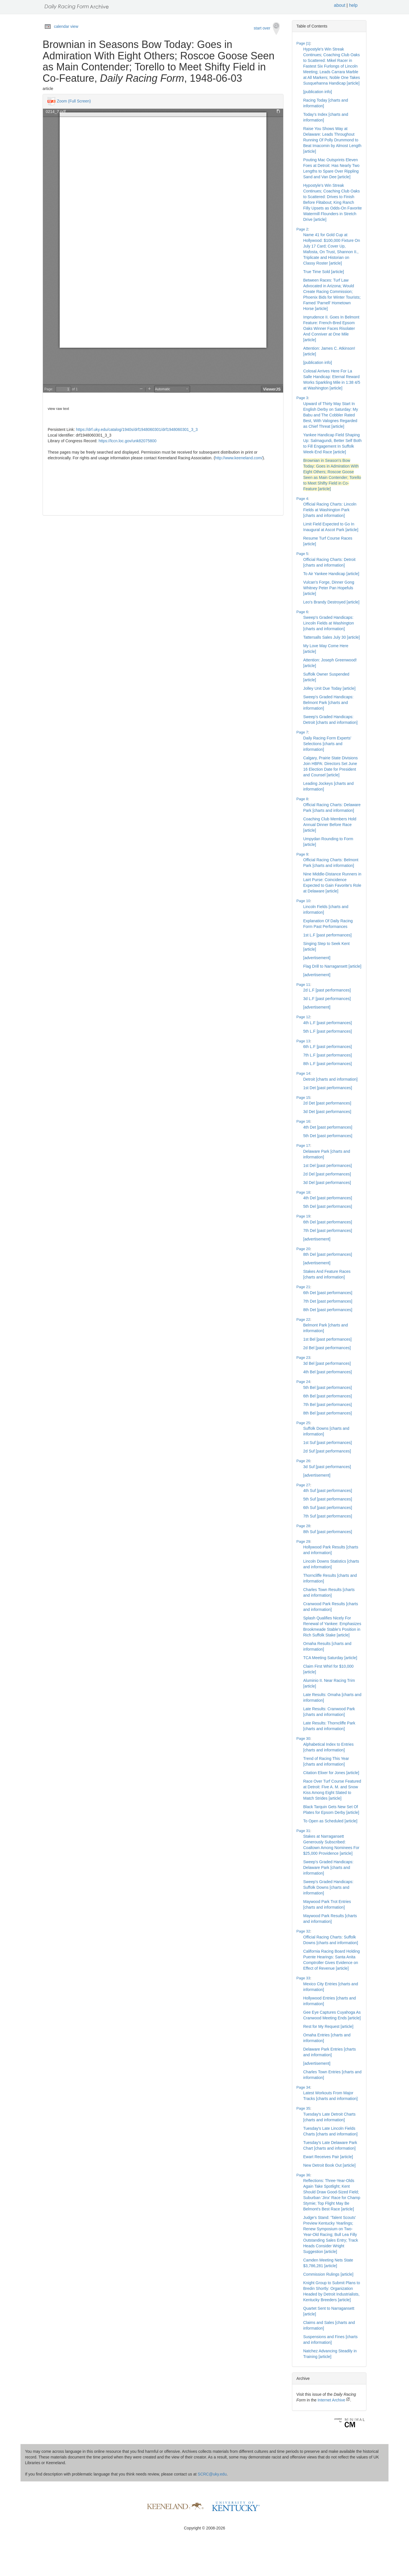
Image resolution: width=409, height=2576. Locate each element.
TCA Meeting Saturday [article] (330, 1657)
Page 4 (302, 498)
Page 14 (303, 1073)
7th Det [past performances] (327, 1301)
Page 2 (302, 229)
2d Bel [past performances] (327, 1347)
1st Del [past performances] (327, 1165)
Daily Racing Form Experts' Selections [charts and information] (327, 744)
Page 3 (302, 398)
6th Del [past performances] (327, 1222)
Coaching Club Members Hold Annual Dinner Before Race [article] (329, 825)
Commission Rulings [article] (328, 2274)
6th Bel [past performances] (327, 1396)
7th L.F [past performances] (327, 1055)
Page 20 (303, 1249)
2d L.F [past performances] (327, 990)
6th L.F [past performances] (327, 1046)
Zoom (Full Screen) (74, 100)
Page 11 (303, 984)
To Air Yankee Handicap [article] (331, 573)
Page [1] (303, 43)
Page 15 (303, 1097)
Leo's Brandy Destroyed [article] (331, 602)
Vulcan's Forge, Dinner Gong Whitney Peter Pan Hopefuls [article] (328, 588)
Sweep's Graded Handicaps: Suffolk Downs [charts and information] (328, 1887)
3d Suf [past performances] (327, 1466)
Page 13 (303, 1041)
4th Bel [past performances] (327, 1372)
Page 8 (302, 799)
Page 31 (303, 1831)
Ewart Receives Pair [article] (328, 2156)
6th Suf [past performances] (327, 1507)
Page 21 (303, 1287)
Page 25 (303, 1423)
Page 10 (303, 901)
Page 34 (303, 2087)
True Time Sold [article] (323, 271)
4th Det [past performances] (327, 1127)
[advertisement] (317, 957)
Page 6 (302, 612)
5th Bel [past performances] (327, 1387)
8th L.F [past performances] (327, 1063)
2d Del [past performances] (327, 1174)
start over (266, 28)
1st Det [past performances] (327, 1087)
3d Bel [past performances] (327, 1363)
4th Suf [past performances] (327, 1490)
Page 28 (303, 1526)
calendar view (66, 26)
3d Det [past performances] (327, 1111)
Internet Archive (334, 2400)
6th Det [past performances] (327, 1292)
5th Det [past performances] (327, 1135)
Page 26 (303, 1461)
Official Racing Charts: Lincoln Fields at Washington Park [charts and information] (329, 510)
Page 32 (303, 1931)
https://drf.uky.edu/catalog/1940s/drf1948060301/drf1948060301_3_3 (137, 429)
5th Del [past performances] (327, 1206)
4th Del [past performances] (327, 1198)
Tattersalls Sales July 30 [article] (331, 637)
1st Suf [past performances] (327, 1442)
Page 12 (303, 1017)
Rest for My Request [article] (328, 2026)
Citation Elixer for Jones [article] (331, 1772)
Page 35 (303, 2108)
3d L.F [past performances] (327, 998)
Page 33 (303, 1978)
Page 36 (303, 2175)
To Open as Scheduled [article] (330, 1821)
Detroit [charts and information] (330, 1079)
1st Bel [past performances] (327, 1339)
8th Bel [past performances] (327, 1413)
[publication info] (317, 91)
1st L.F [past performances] (327, 935)
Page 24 (303, 1382)
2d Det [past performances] (327, 1103)
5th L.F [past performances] (327, 1031)
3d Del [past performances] (327, 1182)
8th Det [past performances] (327, 1309)
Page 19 (303, 1216)
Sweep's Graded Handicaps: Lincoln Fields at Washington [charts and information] (328, 623)
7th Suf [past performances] (327, 1516)
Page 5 (302, 554)
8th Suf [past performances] (327, 1531)
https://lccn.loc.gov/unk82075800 (127, 441)
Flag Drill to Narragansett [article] (332, 966)
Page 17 (303, 1145)
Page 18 (303, 1192)
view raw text (58, 408)
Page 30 (303, 1738)
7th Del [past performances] (327, 1230)
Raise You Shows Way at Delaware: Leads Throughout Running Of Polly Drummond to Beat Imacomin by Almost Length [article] (332, 140)
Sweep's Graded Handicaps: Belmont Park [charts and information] (328, 702)
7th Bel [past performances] (327, 1404)
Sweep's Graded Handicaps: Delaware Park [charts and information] (328, 1867)
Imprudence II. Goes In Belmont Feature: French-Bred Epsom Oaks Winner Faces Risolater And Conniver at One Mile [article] (331, 328)
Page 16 (303, 1121)
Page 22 (303, 1319)
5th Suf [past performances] (327, 1499)
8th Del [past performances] (327, 1254)
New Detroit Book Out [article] (329, 2165)
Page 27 (303, 1485)
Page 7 (302, 732)
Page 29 (303, 1541)
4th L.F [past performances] (327, 1022)
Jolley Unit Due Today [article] (329, 688)
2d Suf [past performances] (327, 1451)
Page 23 (303, 1357)
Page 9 (302, 854)
